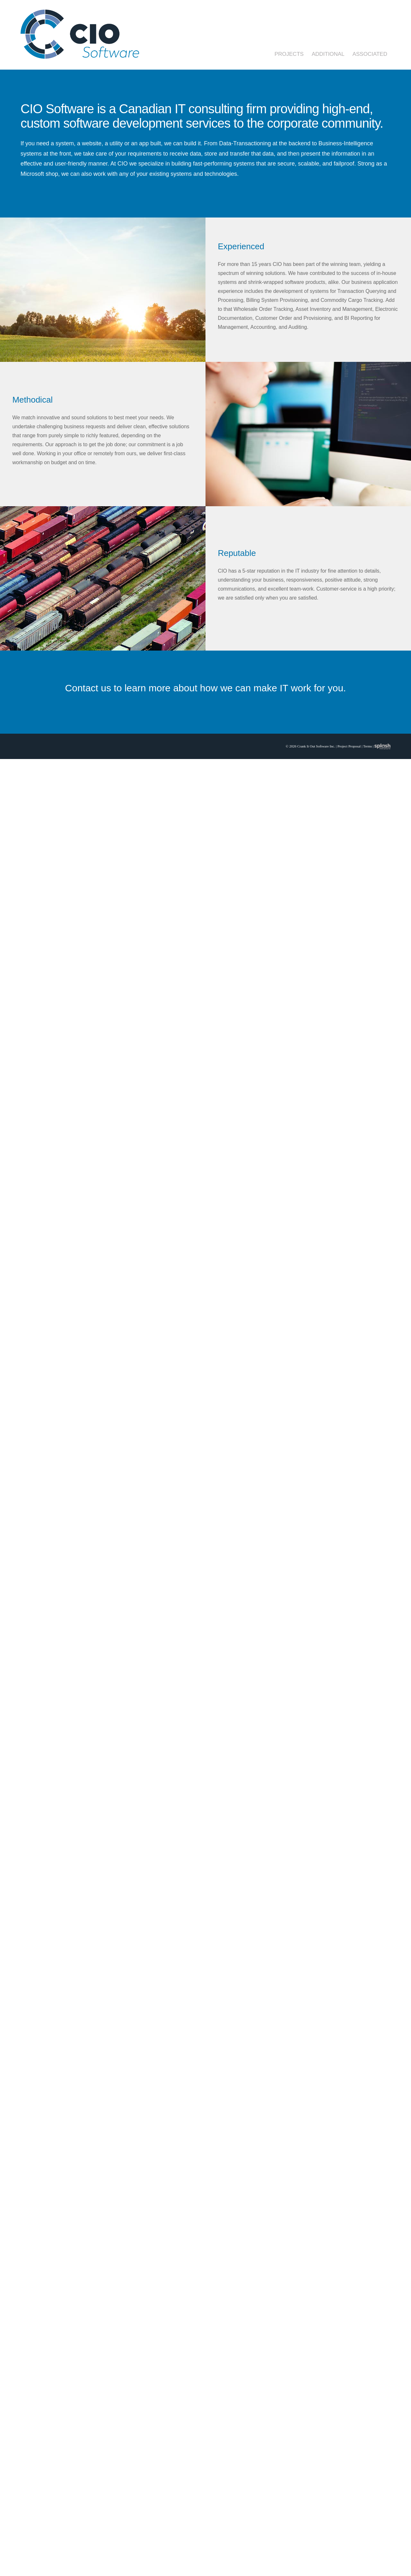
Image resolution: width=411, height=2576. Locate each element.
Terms (367, 746)
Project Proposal (349, 746)
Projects (289, 54)
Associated (370, 54)
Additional (328, 54)
